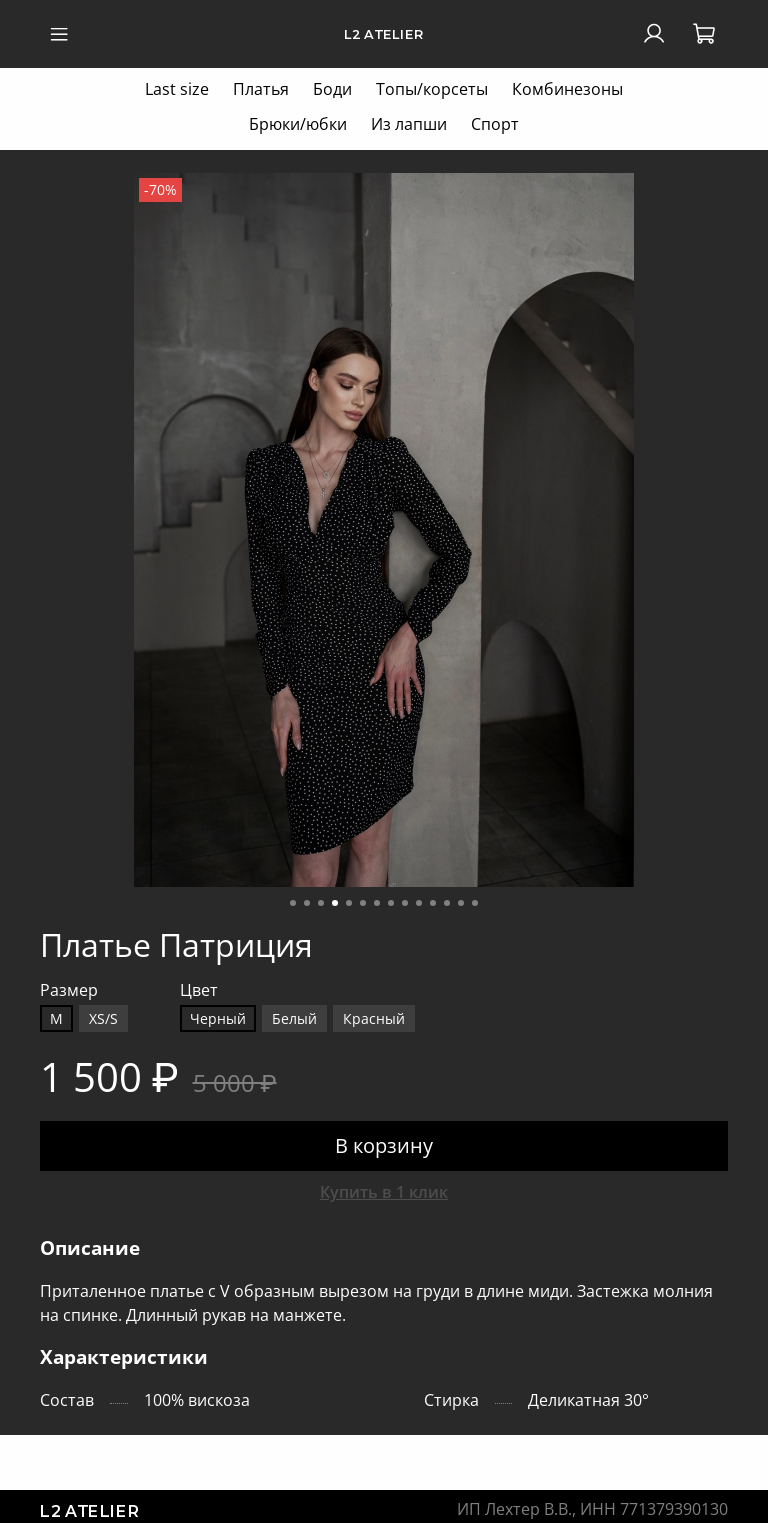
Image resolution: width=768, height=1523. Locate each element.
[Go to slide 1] (293, 903)
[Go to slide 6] (363, 903)
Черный (218, 1018)
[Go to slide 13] (461, 903)
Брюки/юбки (298, 124)
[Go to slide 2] (307, 903)
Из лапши (409, 124)
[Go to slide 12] (447, 903)
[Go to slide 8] (391, 903)
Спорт (495, 124)
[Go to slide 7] (377, 903)
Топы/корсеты (432, 89)
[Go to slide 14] (475, 903)
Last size (177, 89)
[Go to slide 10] (419, 903)
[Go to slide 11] (433, 903)
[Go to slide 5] (349, 903)
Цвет (199, 990)
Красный (374, 1018)
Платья (261, 89)
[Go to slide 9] (405, 903)
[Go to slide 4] (335, 903)
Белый (294, 1018)
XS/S (103, 1018)
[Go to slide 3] (321, 903)
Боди (332, 89)
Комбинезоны (567, 89)
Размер (69, 990)
